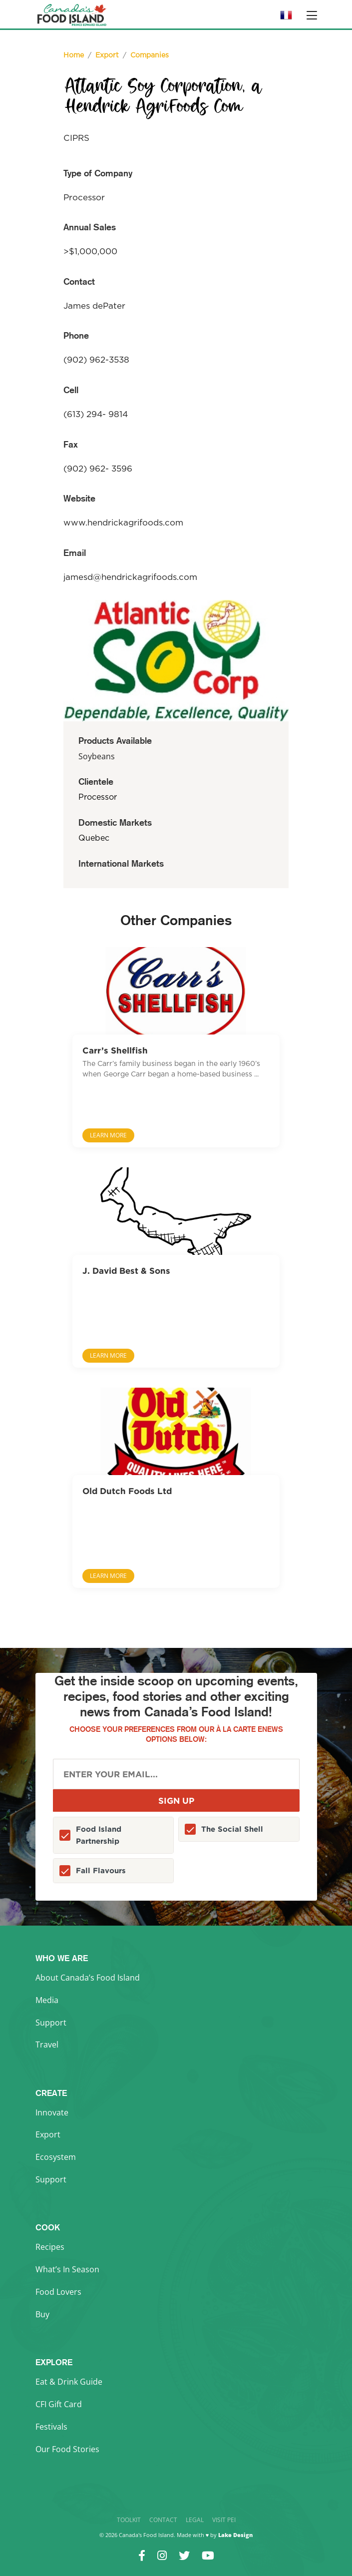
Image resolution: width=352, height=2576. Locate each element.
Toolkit (129, 2520)
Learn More (108, 1135)
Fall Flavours (101, 1870)
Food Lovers (58, 2291)
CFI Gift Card (58, 2404)
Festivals (51, 2426)
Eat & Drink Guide (68, 2381)
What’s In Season (67, 2269)
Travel (46, 2044)
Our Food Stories (67, 2449)
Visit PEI (224, 2520)
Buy (42, 2314)
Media (46, 2000)
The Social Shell (232, 1829)
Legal (195, 2520)
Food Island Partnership (98, 1835)
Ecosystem (55, 2156)
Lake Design (235, 2535)
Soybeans (96, 756)
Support (50, 2022)
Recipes (49, 2246)
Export (47, 2134)
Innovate (51, 2112)
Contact (163, 2520)
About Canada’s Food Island (87, 1977)
